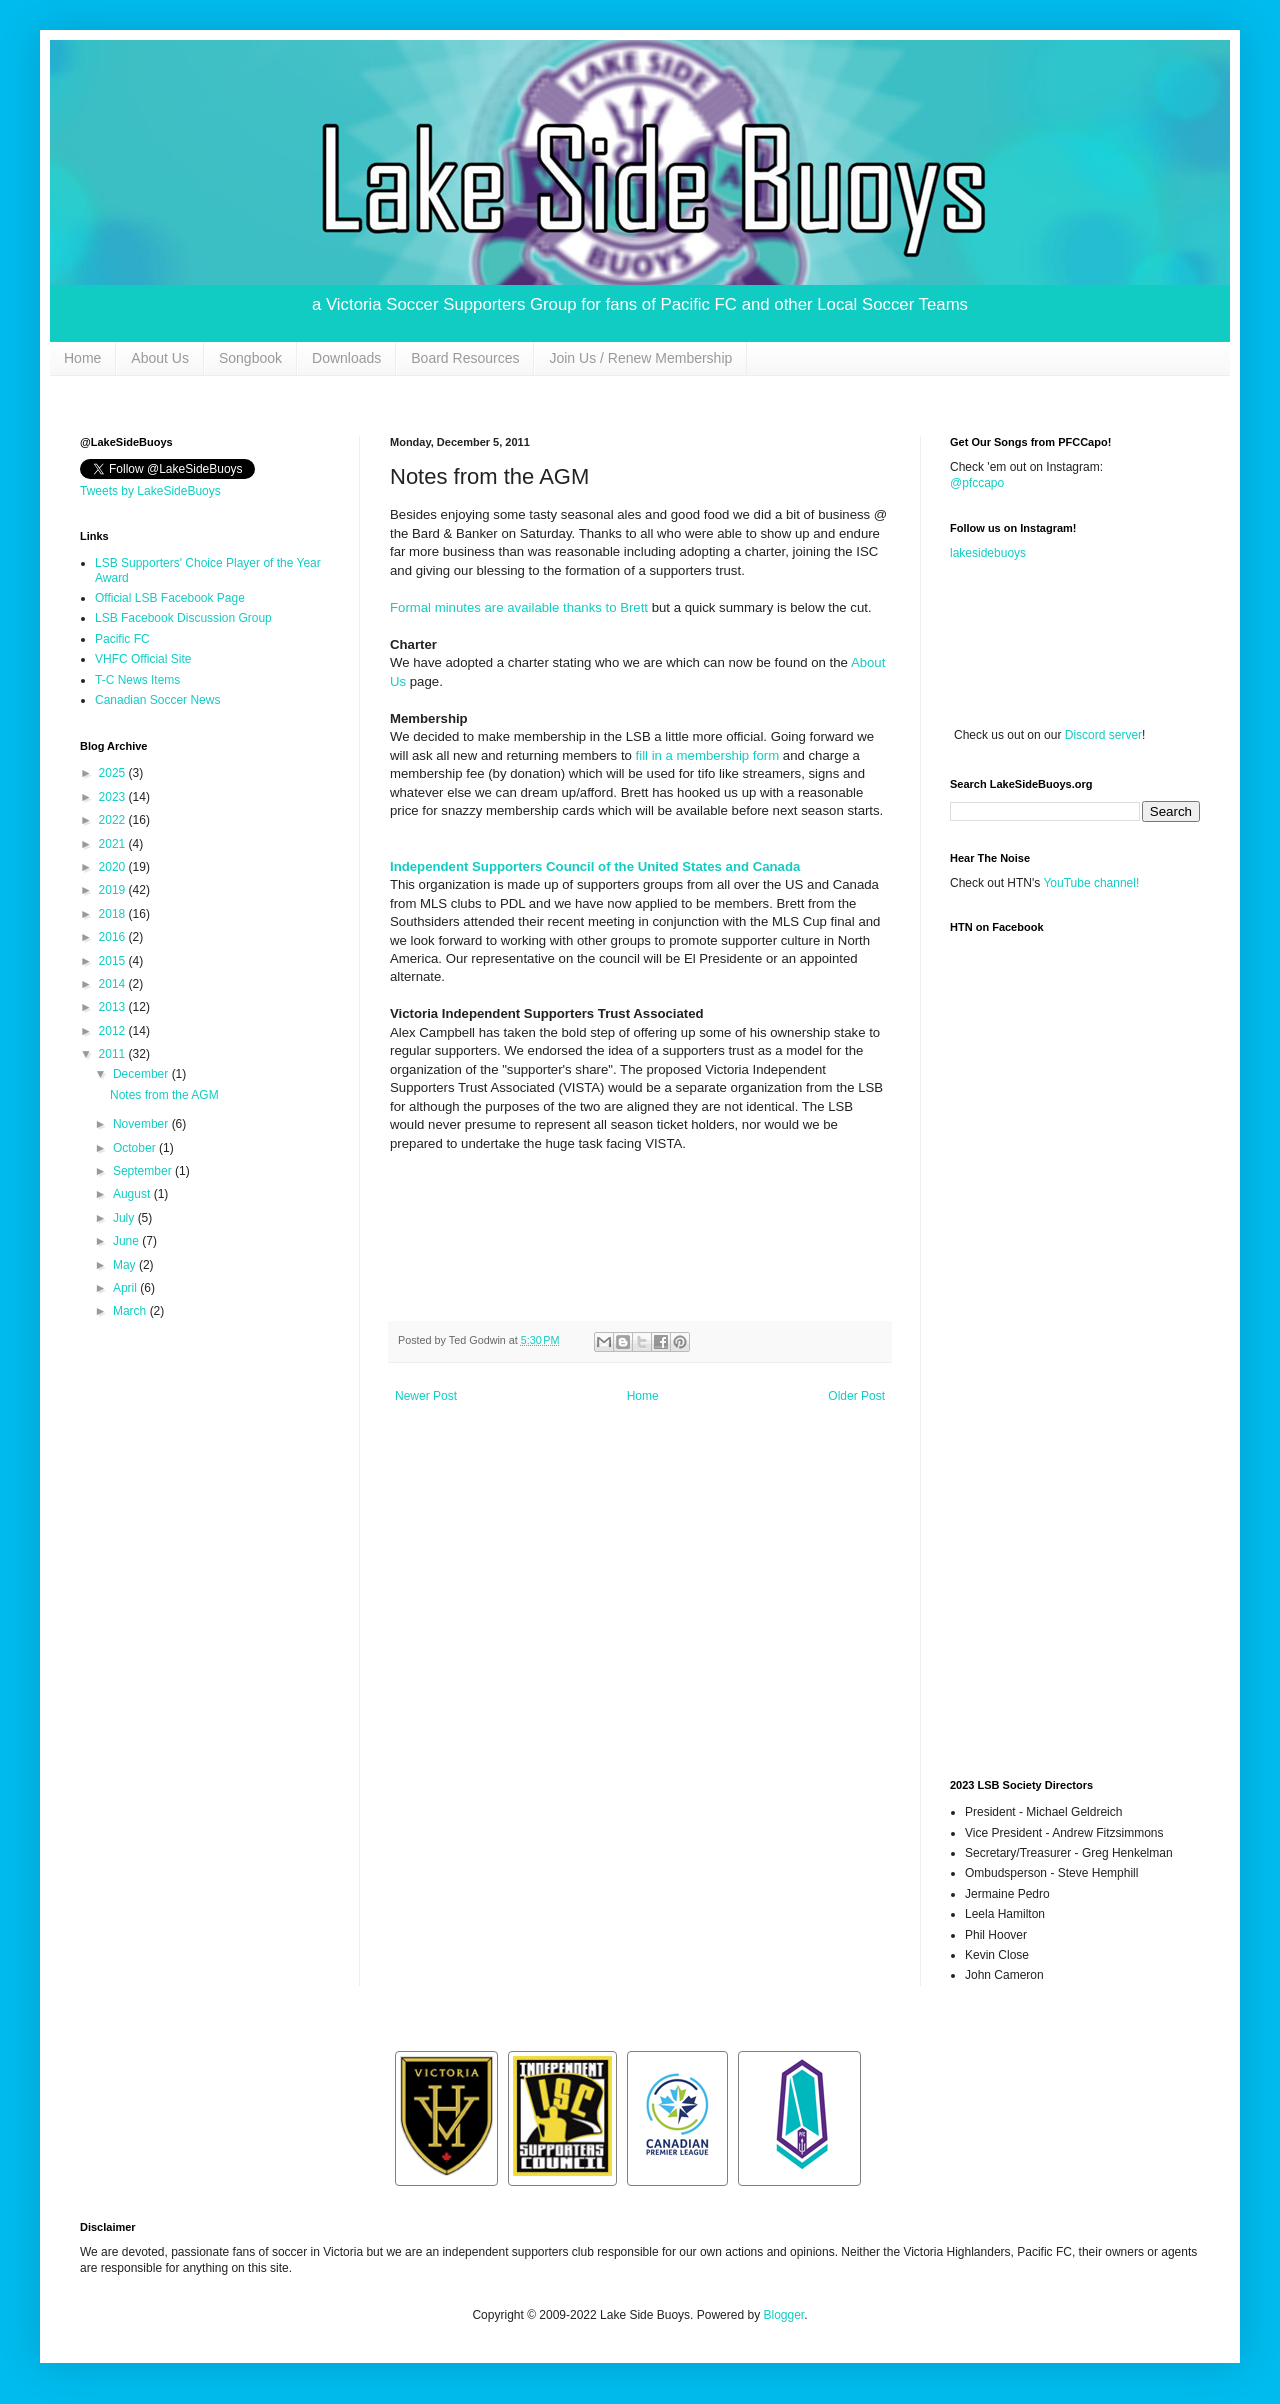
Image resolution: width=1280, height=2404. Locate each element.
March (131, 1311)
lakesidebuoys (988, 553)
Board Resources (465, 358)
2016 (114, 937)
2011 (114, 1054)
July (125, 1218)
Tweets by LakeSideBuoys (150, 491)
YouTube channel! (1091, 883)
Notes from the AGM (164, 1095)
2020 (114, 867)
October (136, 1148)
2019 (114, 890)
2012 (114, 1031)
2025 (114, 773)
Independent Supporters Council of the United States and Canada (595, 866)
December (142, 1074)
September (144, 1171)
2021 (114, 844)
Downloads (346, 358)
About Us (160, 358)
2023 (114, 797)
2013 (114, 1007)
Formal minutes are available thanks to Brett (519, 607)
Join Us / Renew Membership (640, 358)
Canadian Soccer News (157, 700)
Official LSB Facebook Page (170, 598)
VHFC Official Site (143, 659)
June (127, 1241)
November (142, 1124)
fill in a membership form (708, 755)
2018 (114, 914)
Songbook (250, 358)
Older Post (856, 1396)
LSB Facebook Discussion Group (183, 618)
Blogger (783, 2315)
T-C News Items (137, 680)
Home (82, 358)
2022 (114, 820)
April (126, 1288)
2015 (114, 961)
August (133, 1194)
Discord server (1103, 735)
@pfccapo (977, 483)
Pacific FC (122, 639)
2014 (114, 984)
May (126, 1265)
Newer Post (426, 1396)
